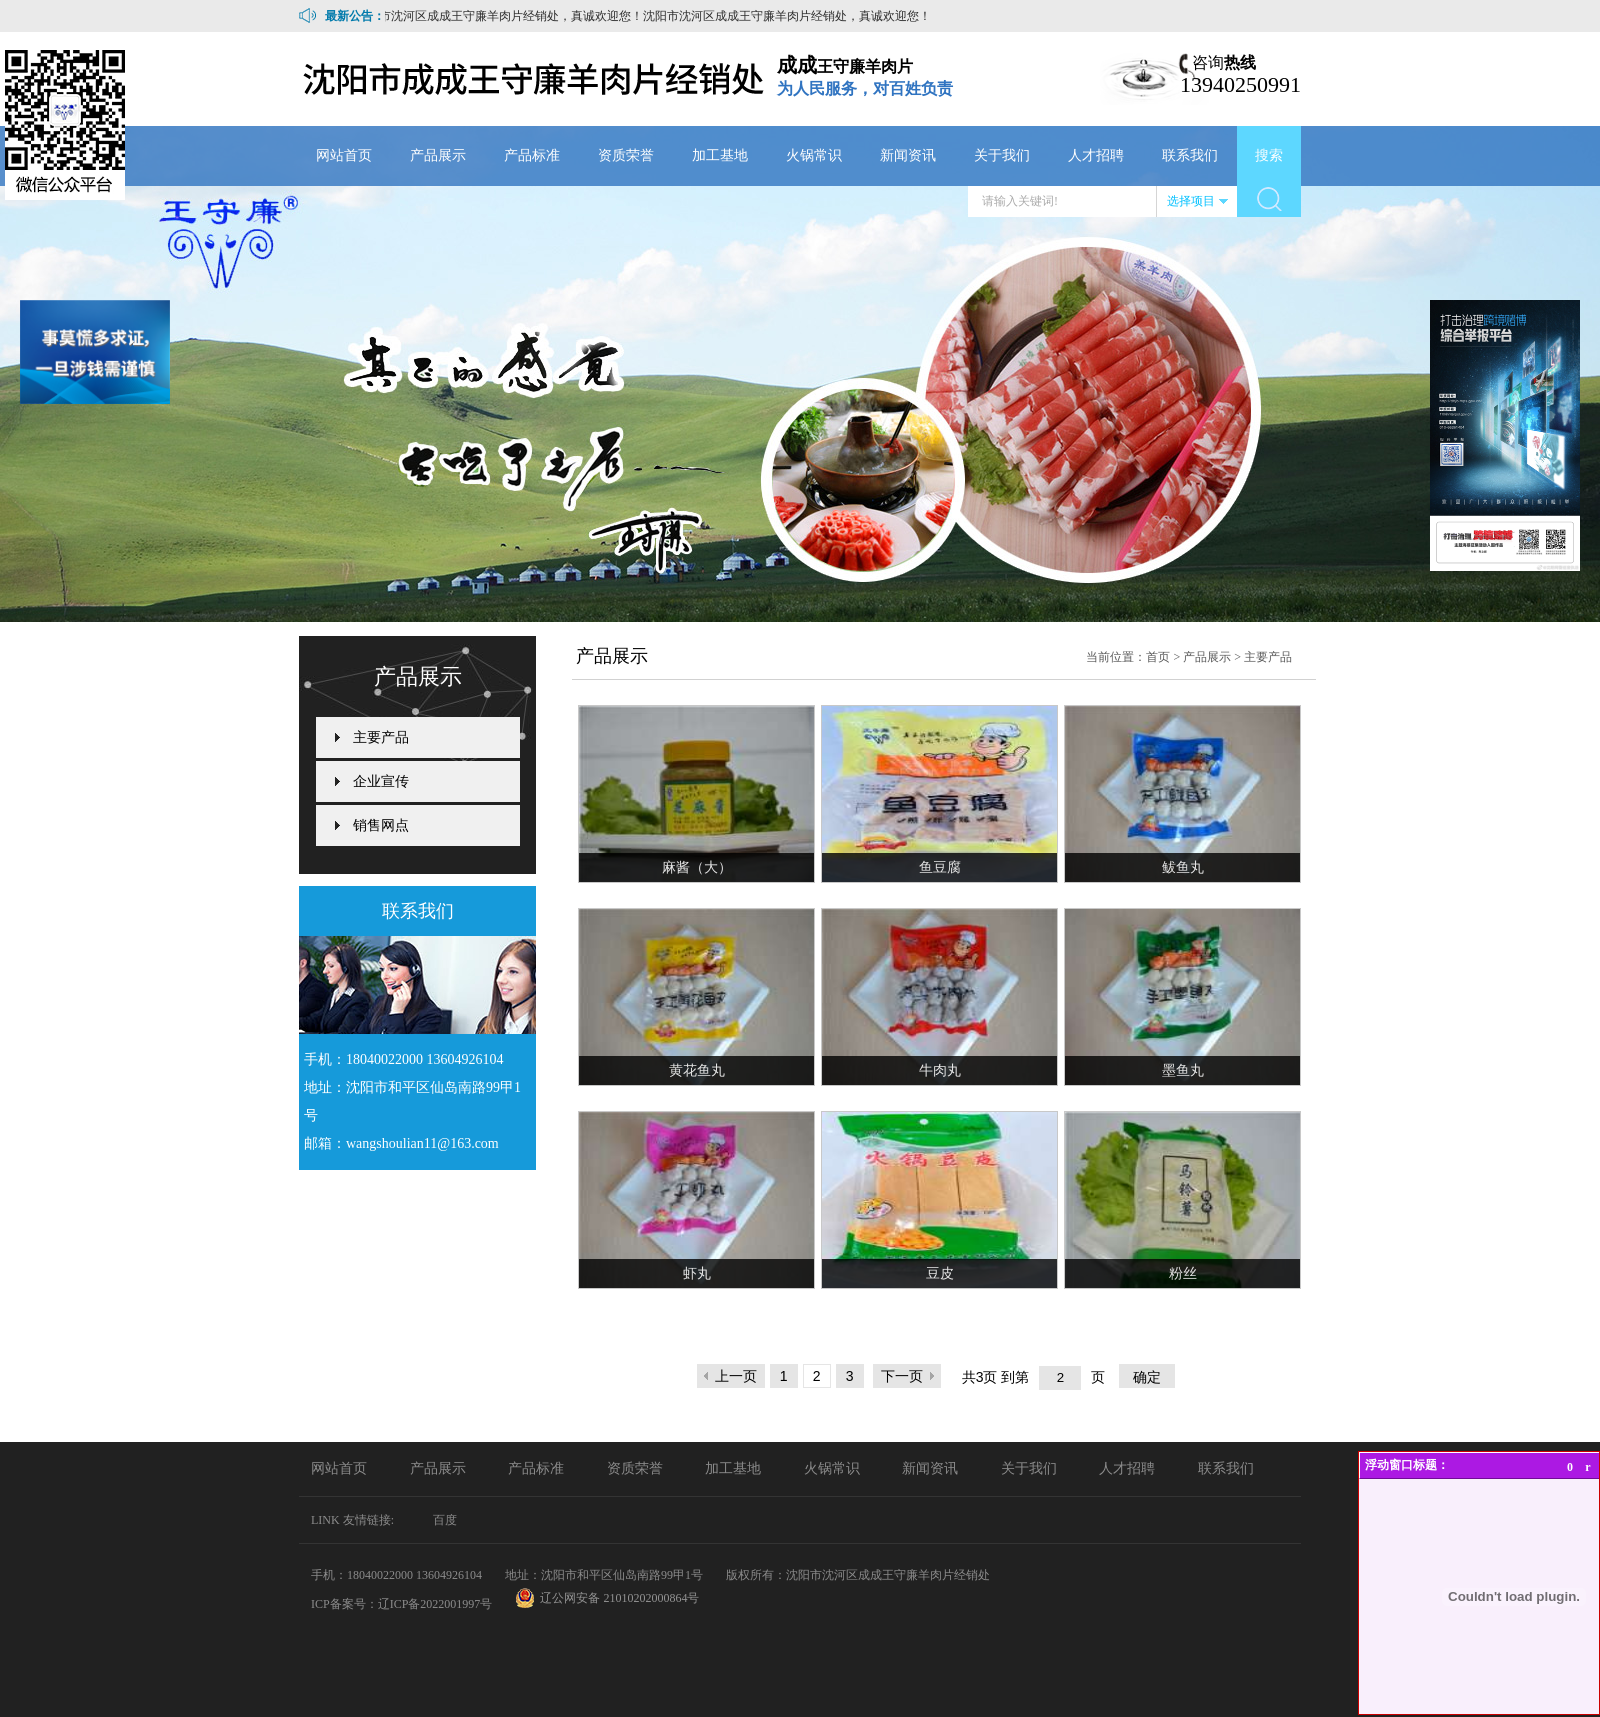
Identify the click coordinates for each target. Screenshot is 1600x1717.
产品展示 (438, 155)
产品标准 (532, 155)
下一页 (902, 1376)
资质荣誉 (626, 155)
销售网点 (381, 825)
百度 (445, 1520)
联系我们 (1190, 155)
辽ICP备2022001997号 (435, 1604)
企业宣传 (381, 781)
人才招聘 (1096, 155)
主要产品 (381, 737)
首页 (1158, 657)
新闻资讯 (908, 155)
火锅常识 (814, 155)
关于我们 (1002, 155)
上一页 (736, 1376)
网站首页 (344, 155)
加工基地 (720, 155)
